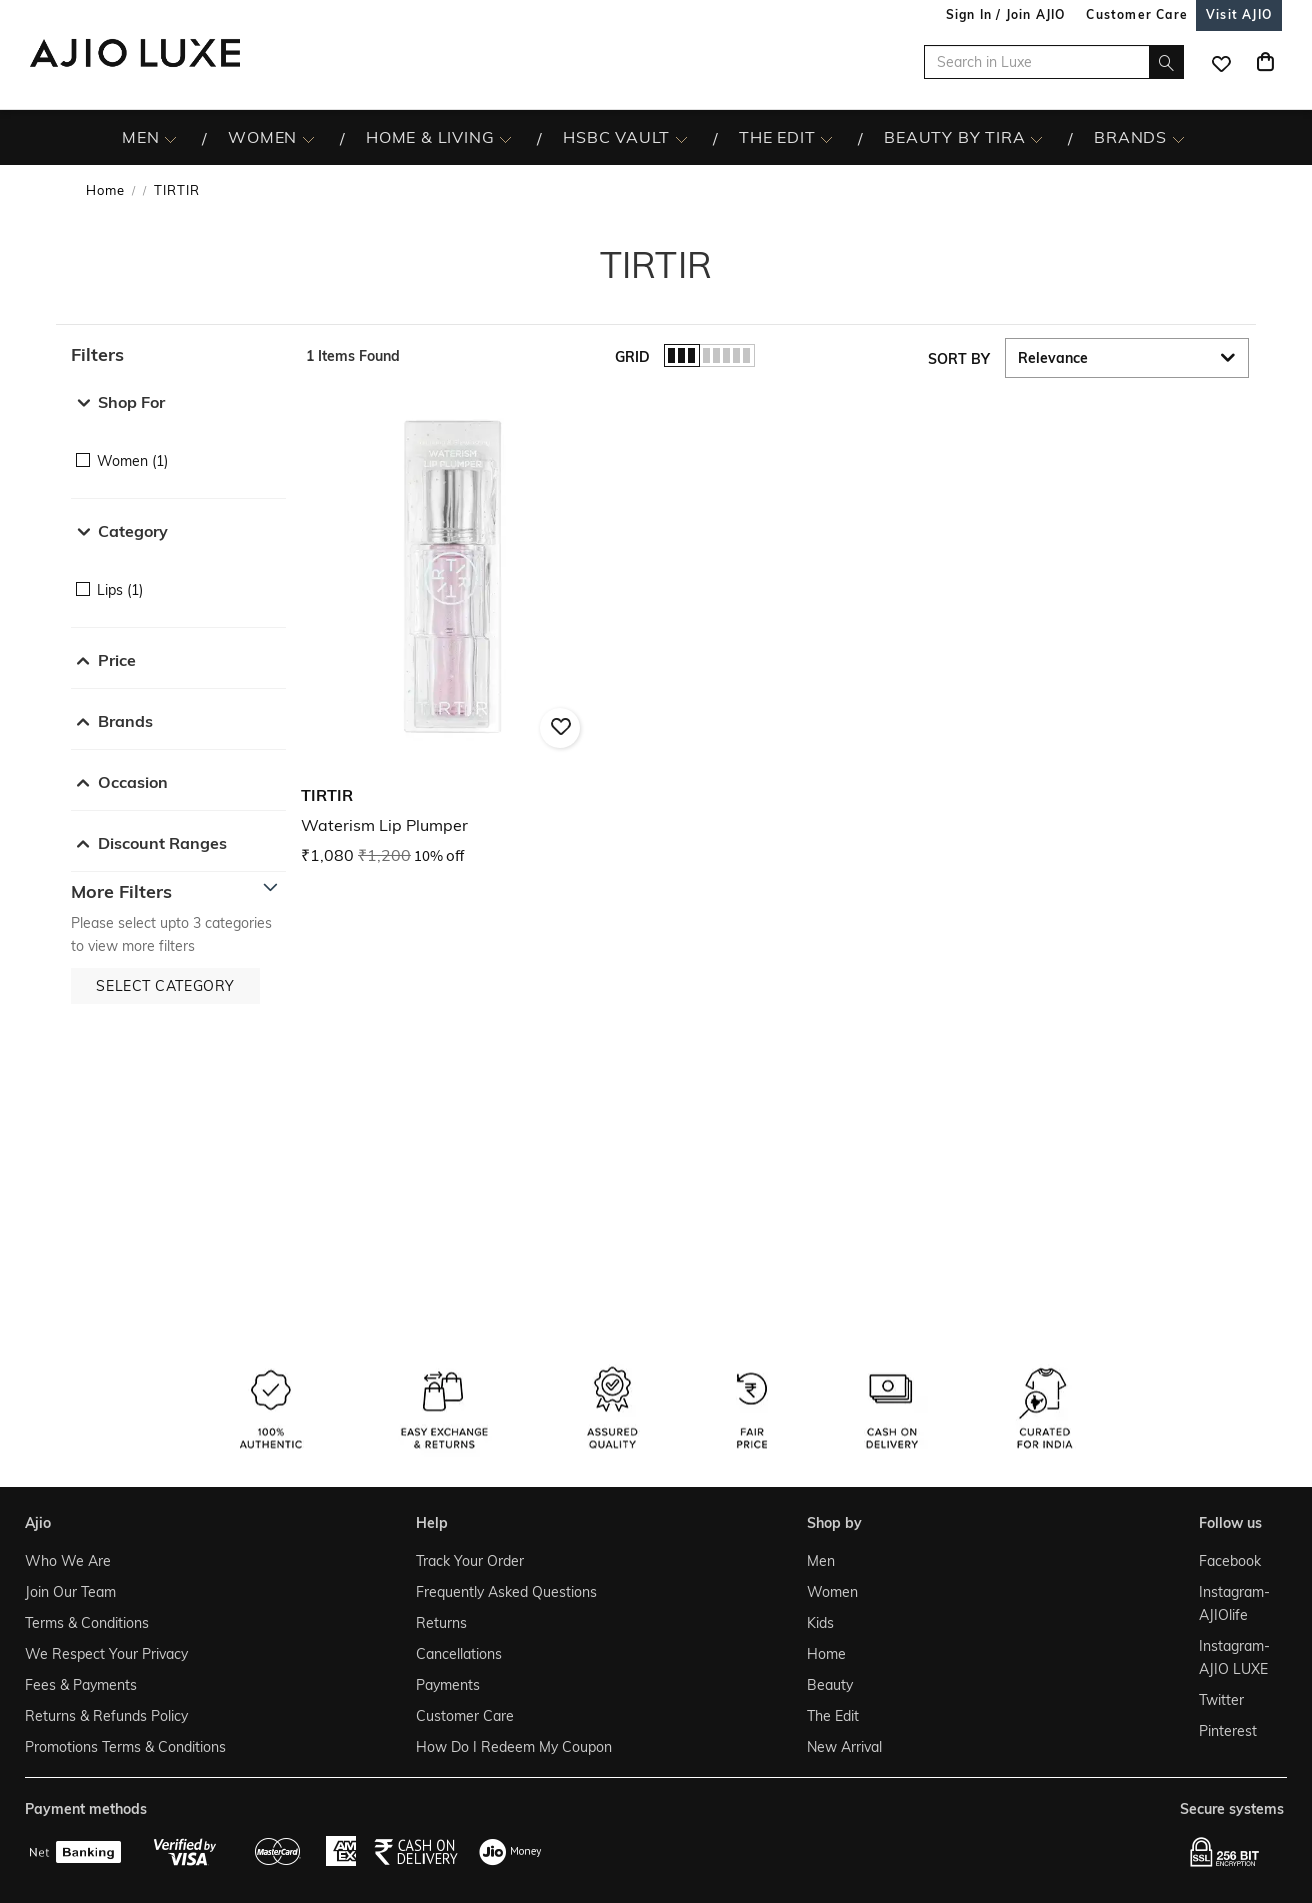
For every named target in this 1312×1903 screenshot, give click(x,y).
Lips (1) (120, 590)
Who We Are (68, 1561)
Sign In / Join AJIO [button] (1006, 14)
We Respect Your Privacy (106, 1654)
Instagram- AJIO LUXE (1234, 1657)
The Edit (833, 1716)
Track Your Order (470, 1561)
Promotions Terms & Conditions (125, 1747)
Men (821, 1561)
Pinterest (1228, 1731)
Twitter (1221, 1700)
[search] (1166, 62)
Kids (820, 1623)
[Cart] (1265, 62)
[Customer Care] (1137, 14)
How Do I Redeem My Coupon (514, 1747)
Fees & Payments (81, 1685)
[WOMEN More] (308, 138)
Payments (448, 1685)
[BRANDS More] (1178, 138)
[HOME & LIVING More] (505, 138)
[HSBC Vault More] (681, 138)
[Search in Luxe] (1054, 62)
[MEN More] (170, 138)
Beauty (830, 1685)
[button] (178, 355)
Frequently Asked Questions (506, 1592)
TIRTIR (177, 190)
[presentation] (801, 671)
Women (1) (132, 461)
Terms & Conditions (87, 1623)
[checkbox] (178, 446)
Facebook (1230, 1561)
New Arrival (844, 1747)
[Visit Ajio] (1239, 14)
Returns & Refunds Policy (106, 1716)
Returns (441, 1623)
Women (832, 1592)
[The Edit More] (826, 138)
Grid (632, 357)
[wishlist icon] (1221, 62)
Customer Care (465, 1716)
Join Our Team (70, 1592)
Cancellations (459, 1654)
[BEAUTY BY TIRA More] (1036, 138)
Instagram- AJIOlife (1234, 1603)
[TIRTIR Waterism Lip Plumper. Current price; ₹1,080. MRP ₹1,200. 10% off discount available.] (452, 630)
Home (105, 190)
